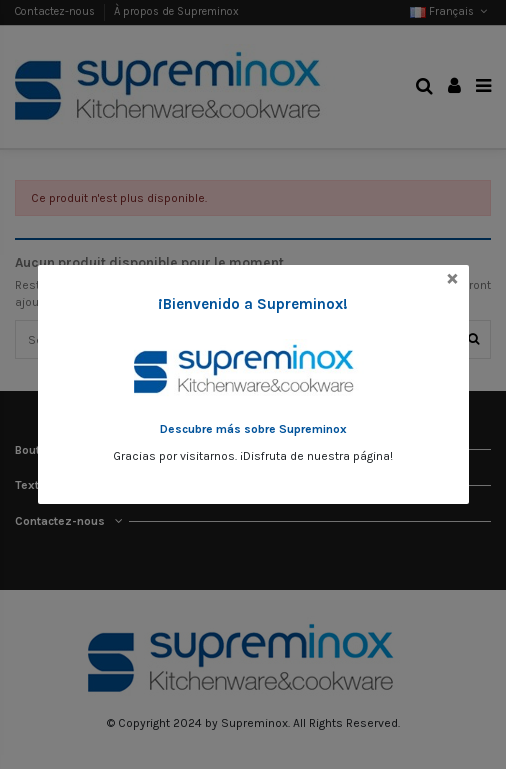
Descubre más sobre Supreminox (253, 429)
